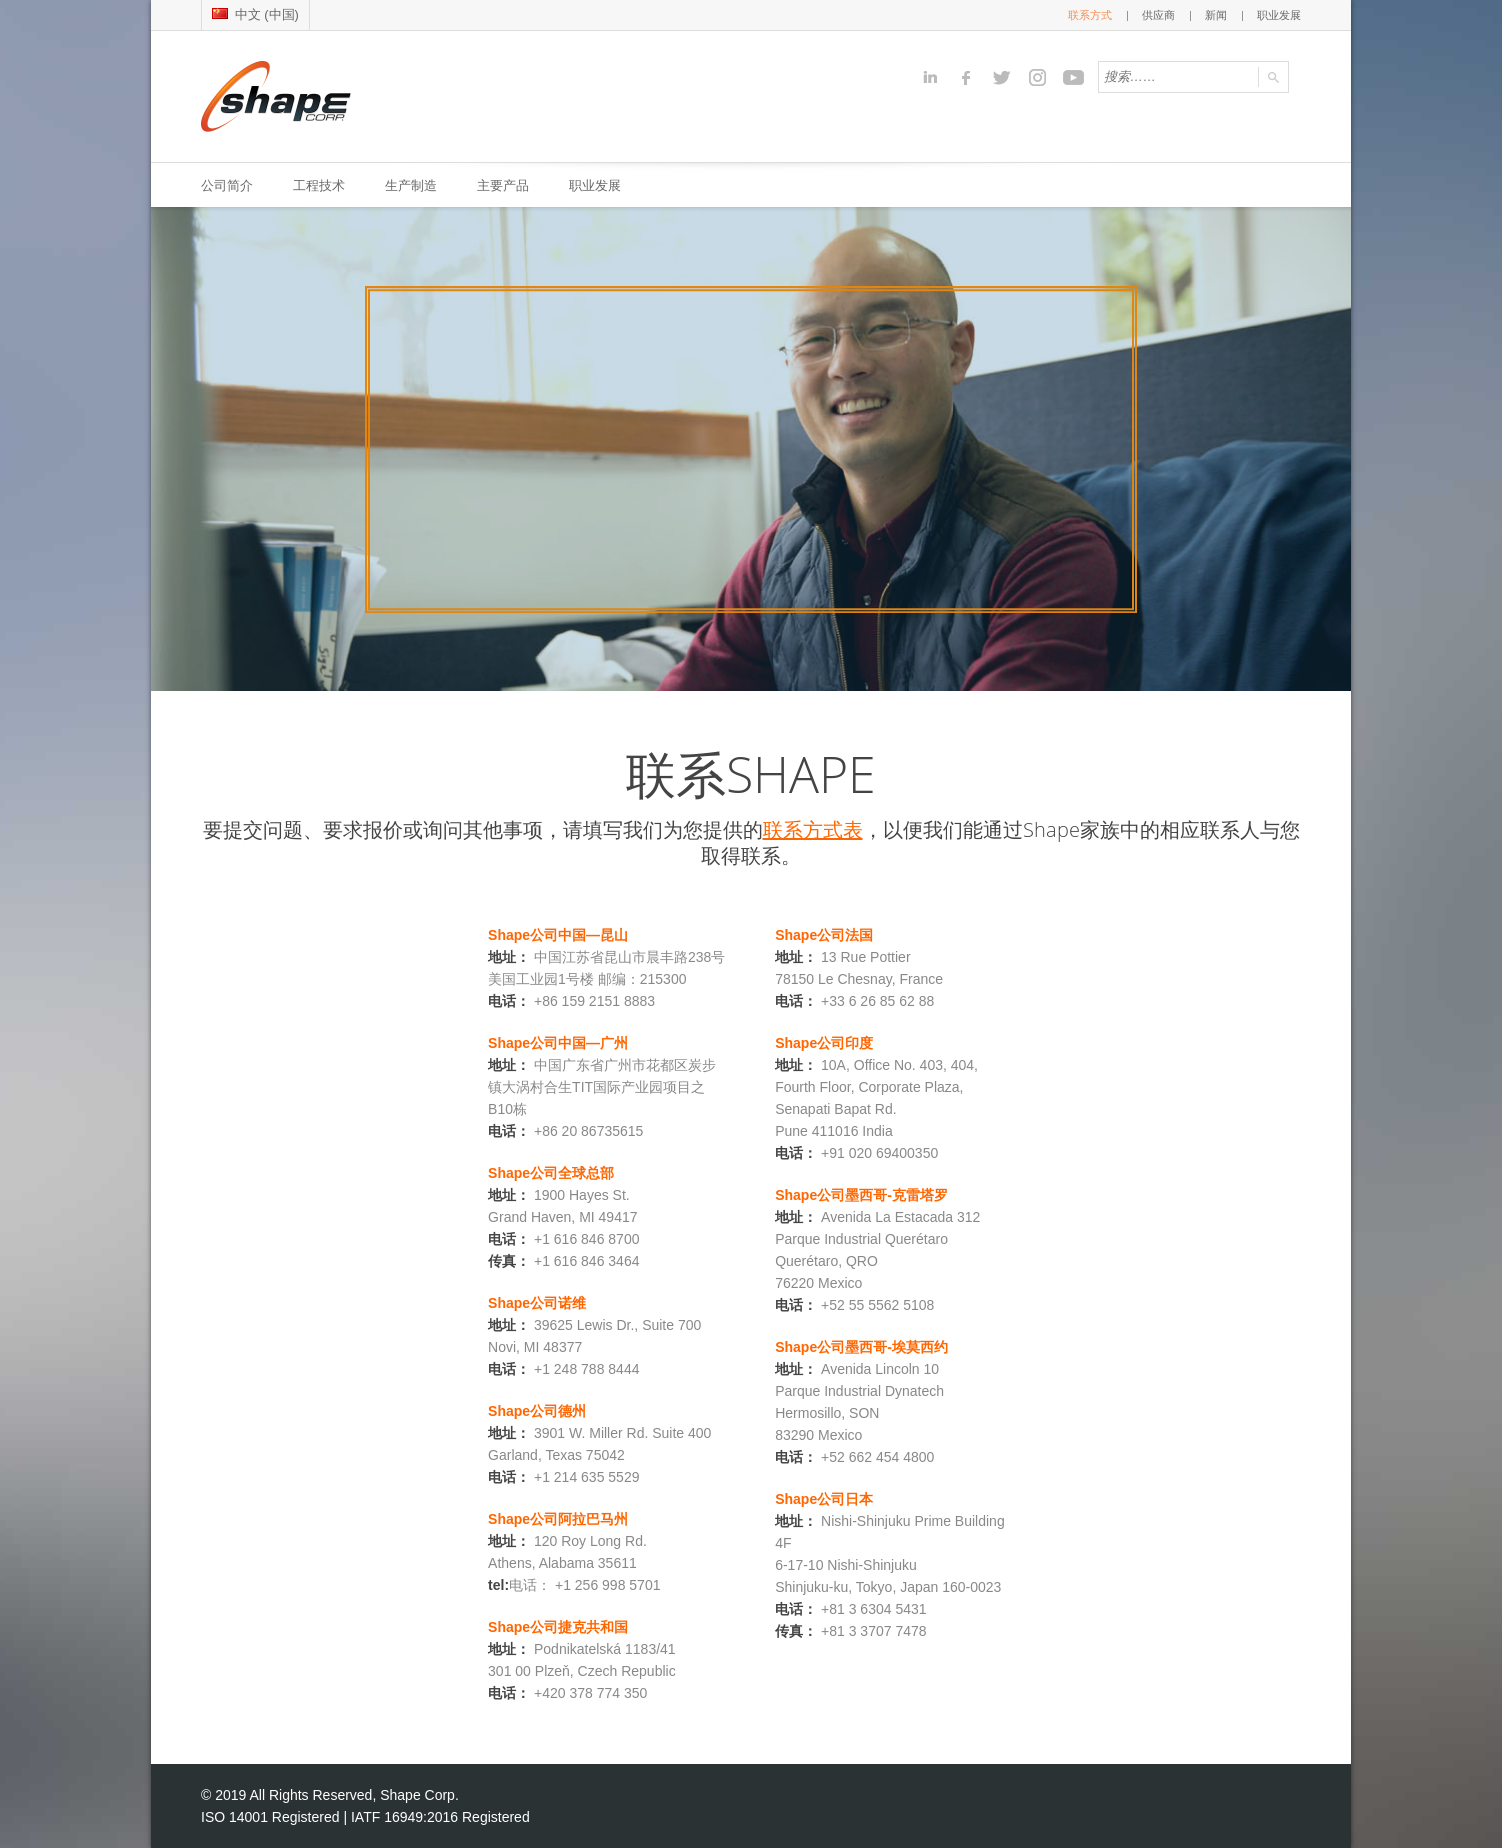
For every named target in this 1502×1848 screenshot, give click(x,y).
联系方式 (1090, 15)
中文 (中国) (255, 14)
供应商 (1158, 15)
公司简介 (227, 185)
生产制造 (411, 185)
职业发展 (1279, 15)
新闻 (1216, 15)
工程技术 (319, 185)
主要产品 (503, 185)
